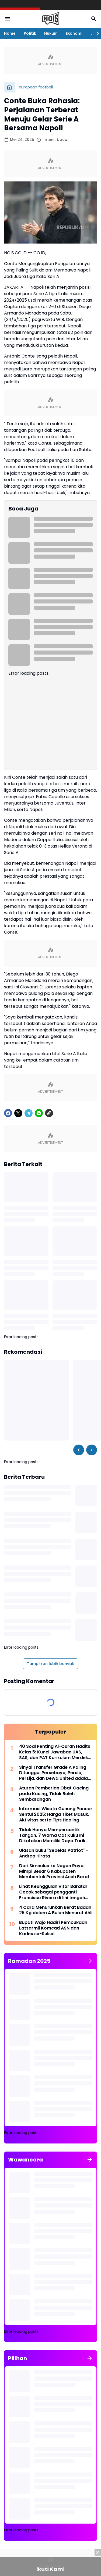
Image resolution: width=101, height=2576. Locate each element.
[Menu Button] (7, 18)
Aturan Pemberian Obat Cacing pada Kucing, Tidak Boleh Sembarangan (54, 1793)
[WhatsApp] (39, 1113)
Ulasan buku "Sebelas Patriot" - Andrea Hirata (53, 1853)
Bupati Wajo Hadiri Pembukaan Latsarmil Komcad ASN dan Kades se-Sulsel (53, 1928)
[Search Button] (93, 18)
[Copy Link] (49, 1113)
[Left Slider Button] (78, 1450)
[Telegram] (29, 1113)
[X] (18, 1113)
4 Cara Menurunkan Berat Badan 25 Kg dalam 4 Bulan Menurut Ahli (55, 1910)
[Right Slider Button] (95, 33)
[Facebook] (8, 1113)
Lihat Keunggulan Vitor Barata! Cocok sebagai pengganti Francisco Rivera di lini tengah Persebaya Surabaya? (53, 1892)
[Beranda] (9, 87)
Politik (30, 33)
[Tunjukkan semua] (89, 1961)
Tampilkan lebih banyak (50, 1663)
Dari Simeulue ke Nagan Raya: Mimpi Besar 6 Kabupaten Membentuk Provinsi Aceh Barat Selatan (54, 1871)
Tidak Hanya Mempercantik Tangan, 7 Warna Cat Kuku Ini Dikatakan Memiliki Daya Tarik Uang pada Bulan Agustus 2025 (53, 1835)
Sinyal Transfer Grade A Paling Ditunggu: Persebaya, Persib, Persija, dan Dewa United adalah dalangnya (54, 1773)
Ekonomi (74, 33)
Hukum (51, 33)
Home (10, 33)
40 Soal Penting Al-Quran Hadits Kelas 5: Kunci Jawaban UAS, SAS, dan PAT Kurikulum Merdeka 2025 (55, 1752)
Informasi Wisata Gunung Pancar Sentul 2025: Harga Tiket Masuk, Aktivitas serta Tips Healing (55, 1814)
